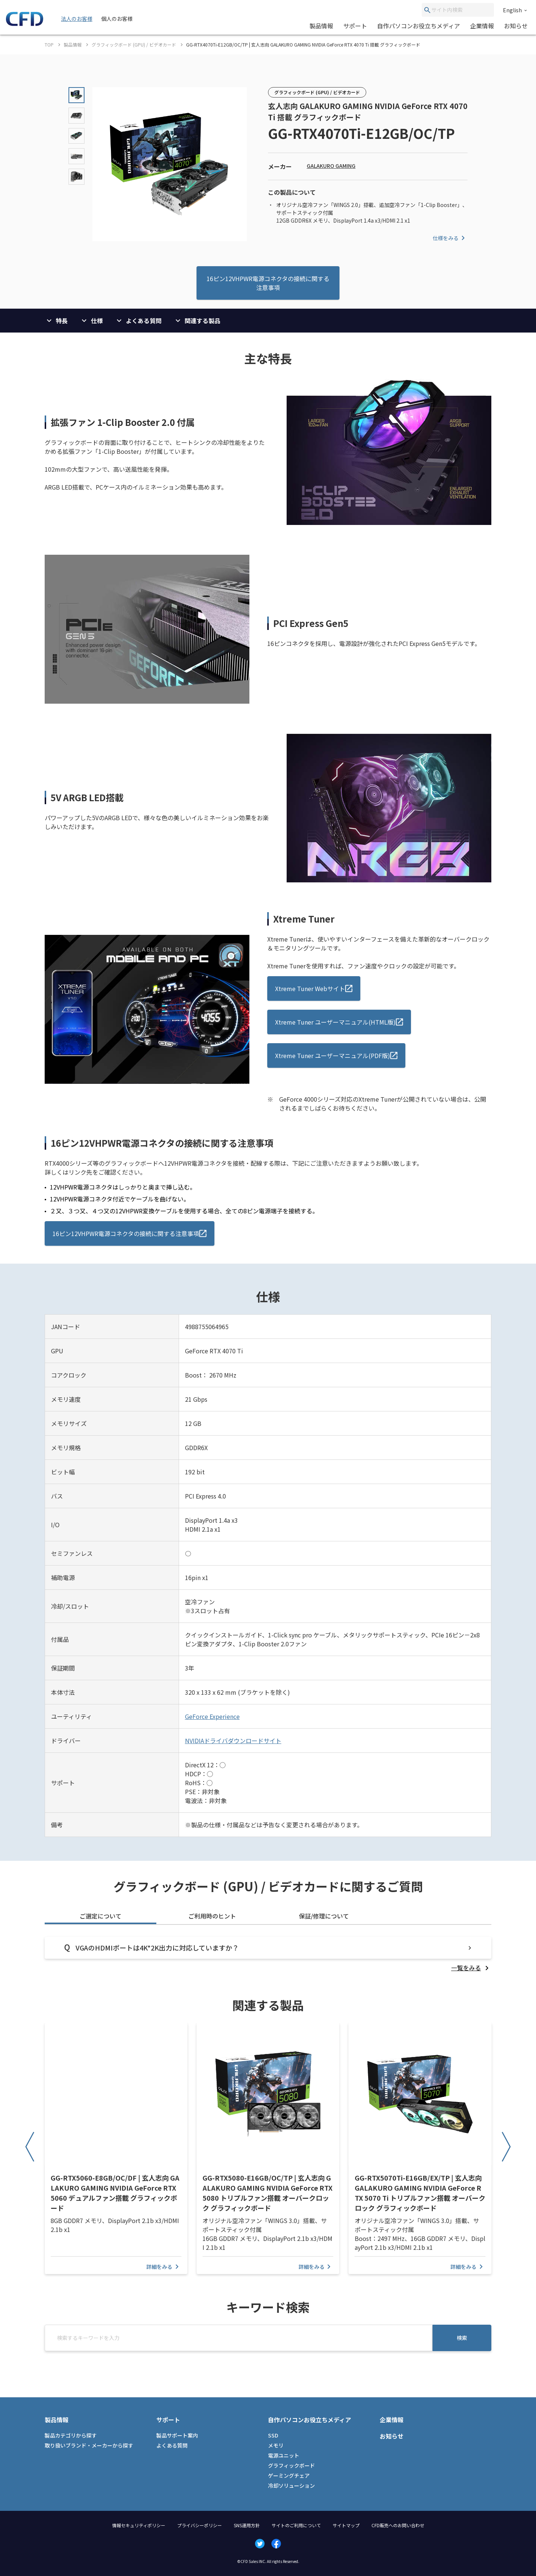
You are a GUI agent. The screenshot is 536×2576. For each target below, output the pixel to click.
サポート (355, 25)
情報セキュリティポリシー (138, 2525)
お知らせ (516, 25)
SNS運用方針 (247, 2525)
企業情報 (482, 25)
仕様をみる (450, 237)
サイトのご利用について (296, 2525)
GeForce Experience (212, 1716)
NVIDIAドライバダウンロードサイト (233, 1740)
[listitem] (471, 1967)
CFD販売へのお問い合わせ (397, 2525)
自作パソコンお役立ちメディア (418, 25)
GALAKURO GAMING (331, 165)
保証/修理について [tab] (324, 1915)
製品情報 (321, 25)
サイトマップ (346, 2525)
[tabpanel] (268, 1954)
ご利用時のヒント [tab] (212, 1915)
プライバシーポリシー (199, 2525)
